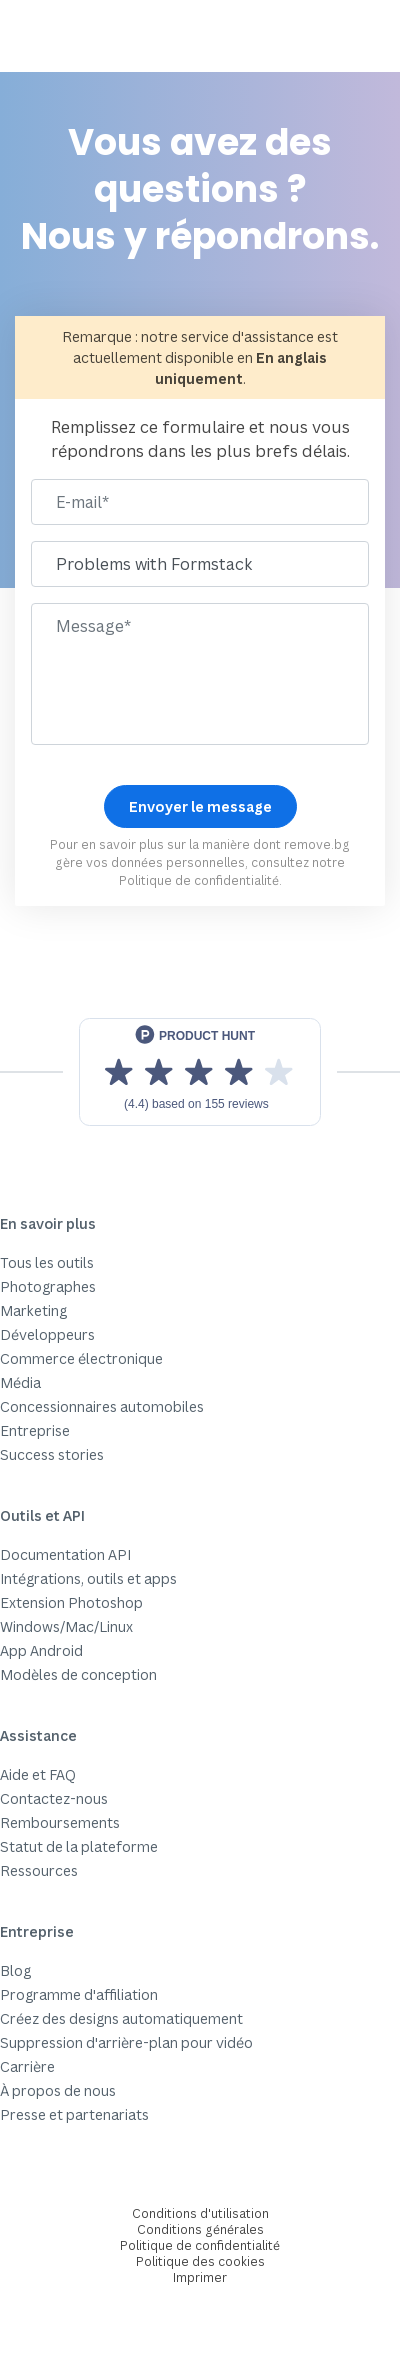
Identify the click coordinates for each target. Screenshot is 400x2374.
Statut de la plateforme (79, 1846)
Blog (15, 1970)
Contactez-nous (54, 1798)
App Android (41, 1650)
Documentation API (65, 1554)
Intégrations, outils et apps (88, 1578)
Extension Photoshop (71, 1602)
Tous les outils (47, 1262)
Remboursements (60, 1822)
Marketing (33, 1310)
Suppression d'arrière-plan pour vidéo (126, 2042)
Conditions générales (200, 2229)
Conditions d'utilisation (200, 2213)
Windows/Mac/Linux (66, 1626)
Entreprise (35, 1430)
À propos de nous (58, 2090)
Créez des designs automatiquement (121, 2018)
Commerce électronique (81, 1358)
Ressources (39, 1870)
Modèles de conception (78, 1674)
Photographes (48, 1286)
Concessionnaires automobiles (102, 1406)
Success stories (52, 1454)
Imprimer (200, 2277)
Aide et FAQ (38, 1774)
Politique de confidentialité (199, 880)
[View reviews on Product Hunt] (200, 1072)
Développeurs (47, 1334)
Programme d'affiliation (79, 1994)
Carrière (27, 2066)
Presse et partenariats (74, 2114)
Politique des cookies (200, 2261)
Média (20, 1382)
